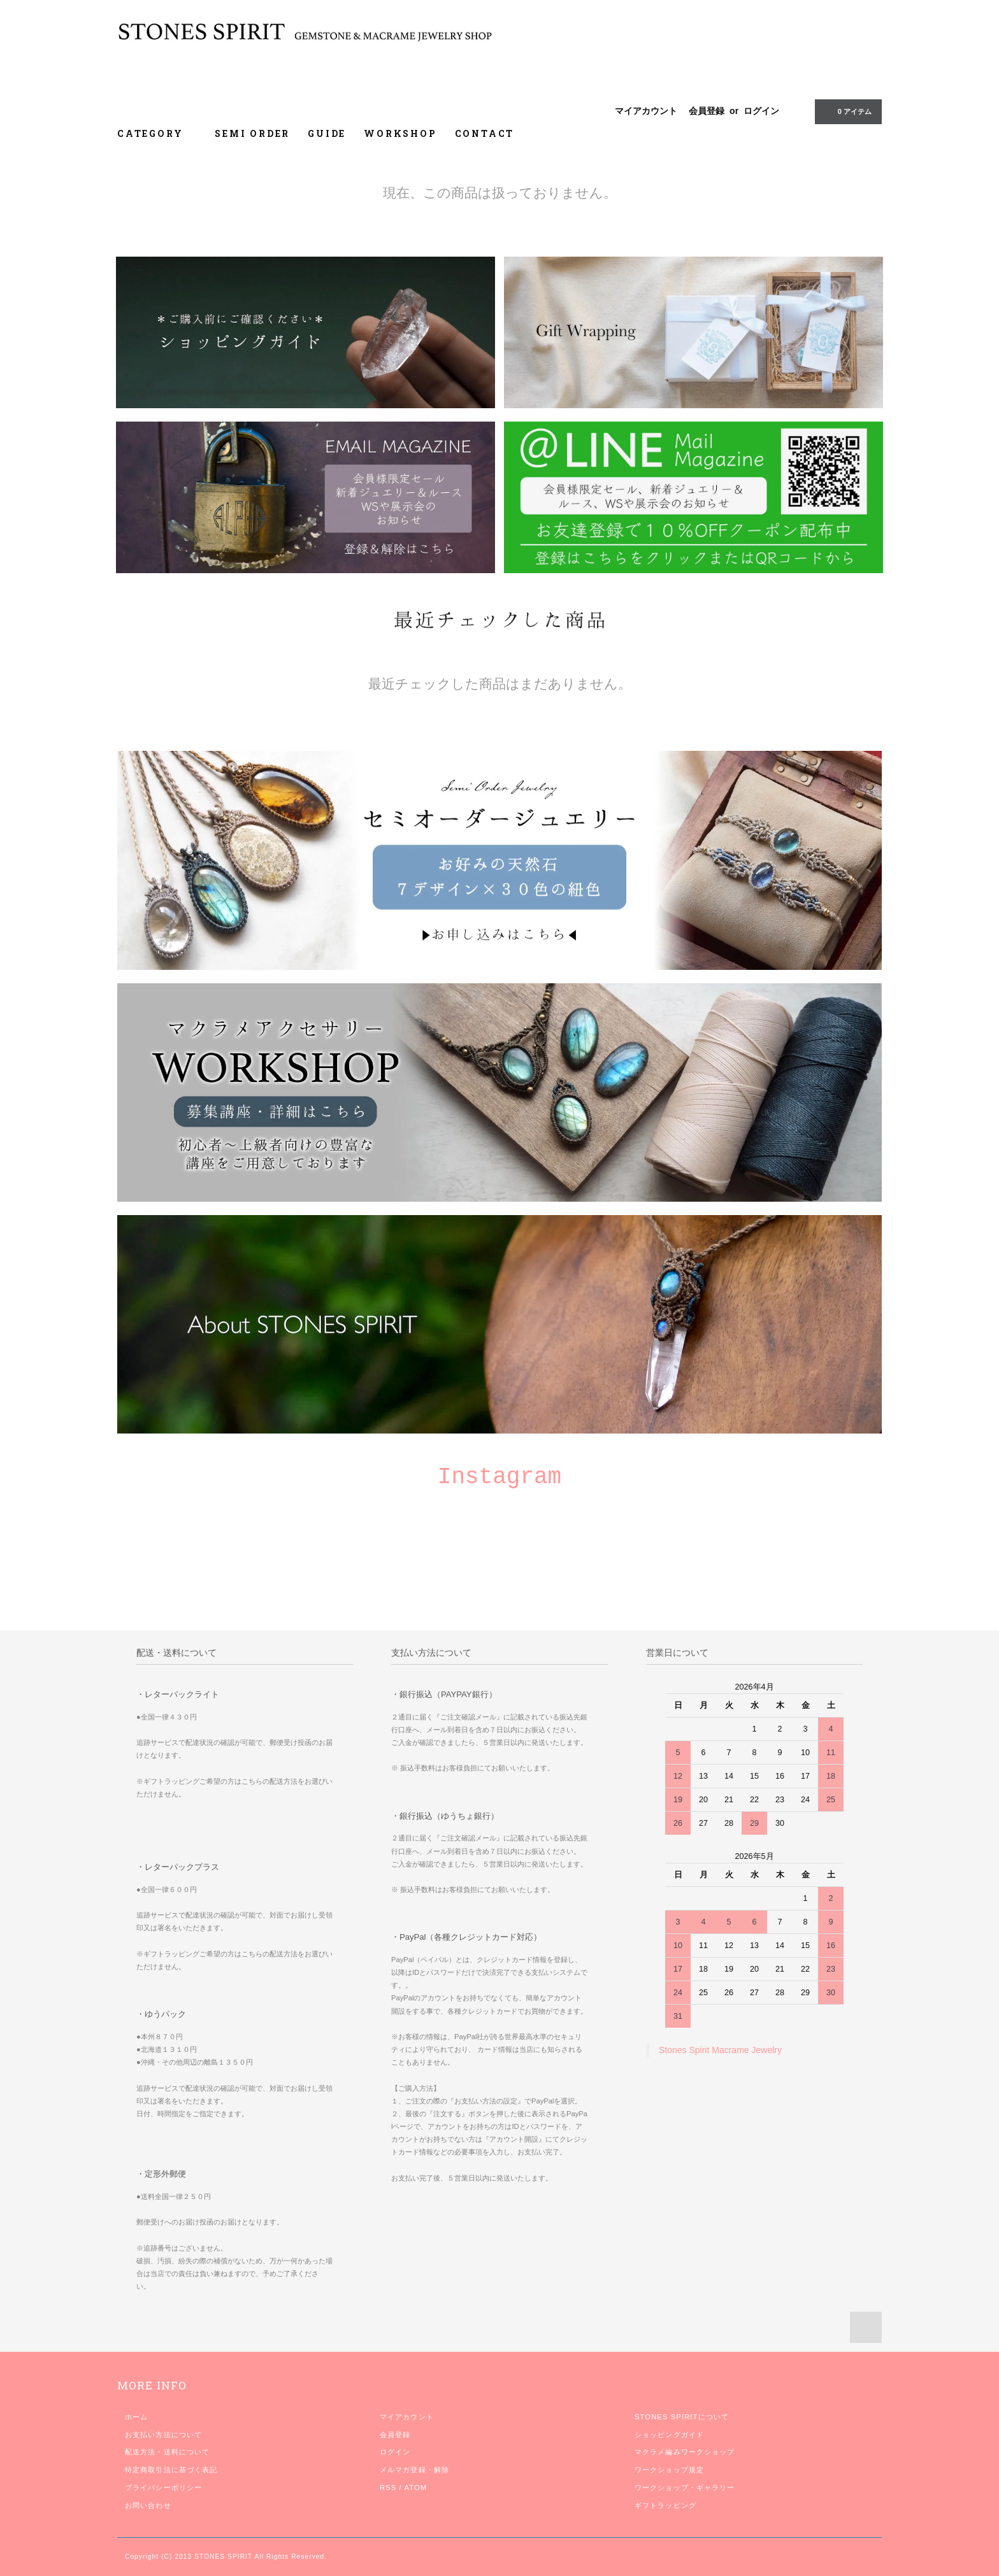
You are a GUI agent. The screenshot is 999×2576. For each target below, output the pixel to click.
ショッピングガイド (669, 2434)
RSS (388, 2487)
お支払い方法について (163, 2434)
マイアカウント (646, 111)
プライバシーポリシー (163, 2487)
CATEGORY (157, 133)
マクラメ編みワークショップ (685, 2452)
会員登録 (706, 111)
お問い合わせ (148, 2505)
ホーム (136, 2417)
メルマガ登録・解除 (414, 2469)
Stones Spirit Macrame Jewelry (720, 2050)
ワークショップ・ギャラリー (685, 2487)
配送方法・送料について (167, 2452)
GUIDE (327, 133)
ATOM (415, 2487)
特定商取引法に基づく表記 (171, 2469)
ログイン (761, 111)
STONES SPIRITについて (682, 2417)
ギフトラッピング (665, 2505)
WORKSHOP (400, 133)
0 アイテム (847, 111)
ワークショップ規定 (669, 2469)
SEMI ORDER (252, 133)
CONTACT (485, 133)
